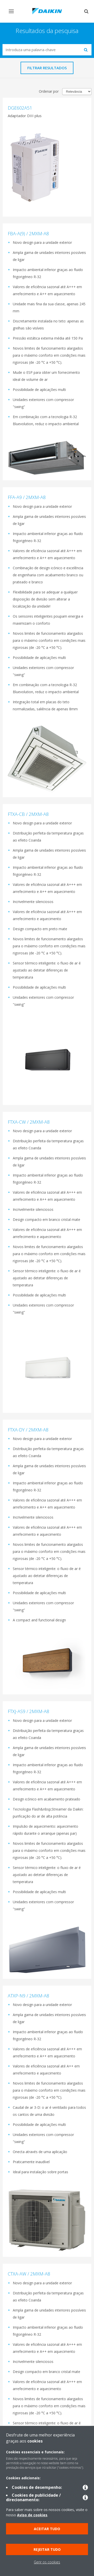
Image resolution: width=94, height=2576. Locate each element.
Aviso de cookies (32, 2515)
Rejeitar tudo (47, 2549)
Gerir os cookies (47, 2562)
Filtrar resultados (47, 67)
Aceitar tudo (47, 2528)
